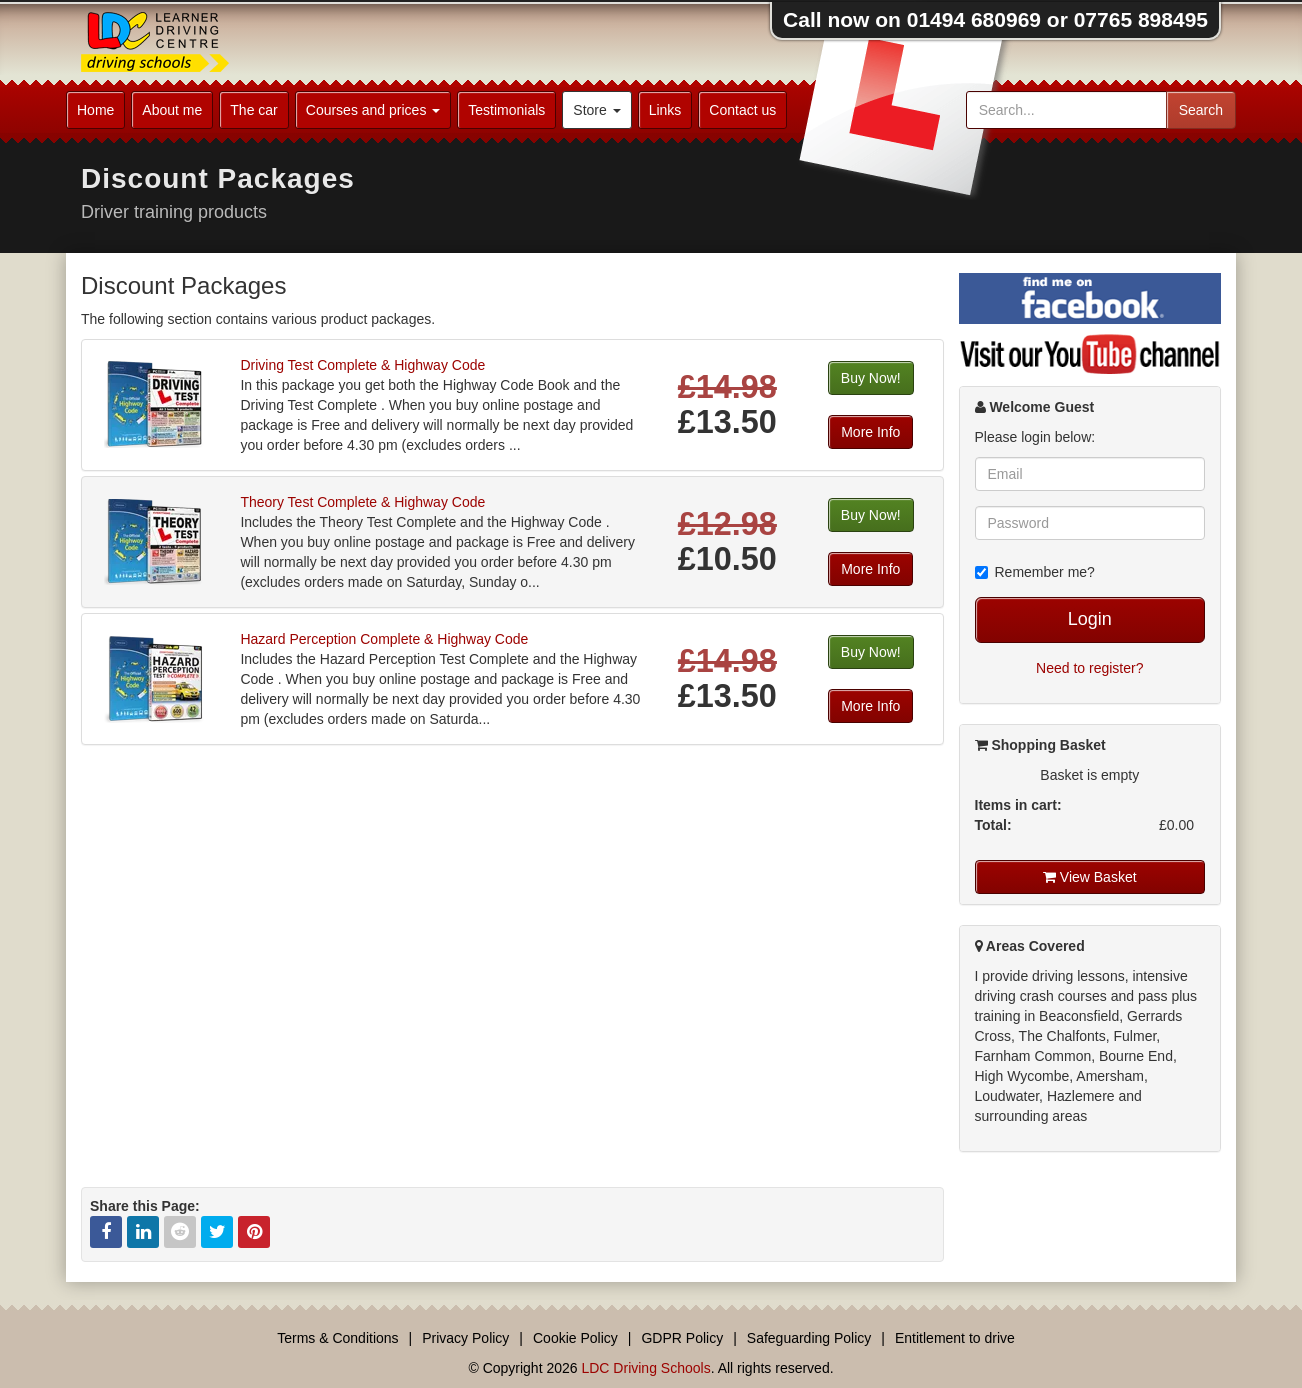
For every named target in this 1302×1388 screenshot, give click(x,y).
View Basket (1090, 877)
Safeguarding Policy (809, 1338)
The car (253, 110)
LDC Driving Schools (645, 1368)
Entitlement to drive (955, 1338)
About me (172, 110)
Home (95, 110)
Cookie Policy (575, 1338)
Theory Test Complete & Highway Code (362, 502)
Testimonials (506, 110)
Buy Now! (871, 378)
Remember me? (1035, 572)
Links (665, 110)
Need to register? (1089, 668)
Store (596, 110)
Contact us (742, 110)
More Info (870, 432)
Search (1201, 110)
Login (1090, 619)
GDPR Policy (682, 1338)
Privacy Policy (465, 1338)
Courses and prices (373, 110)
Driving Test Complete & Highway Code (362, 365)
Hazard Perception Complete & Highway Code (384, 639)
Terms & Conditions (337, 1338)
